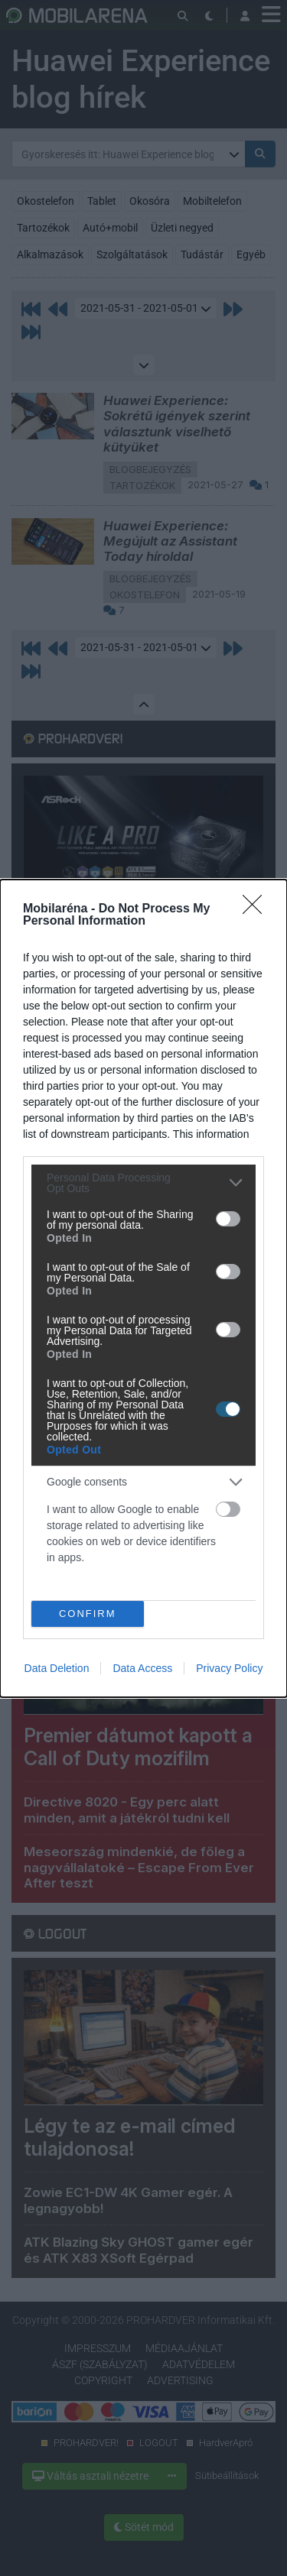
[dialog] (143, 1288)
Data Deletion (57, 1668)
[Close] (257, 909)
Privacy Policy (229, 1668)
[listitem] (143, 1183)
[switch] (228, 1218)
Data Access (142, 1668)
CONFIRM (87, 1613)
